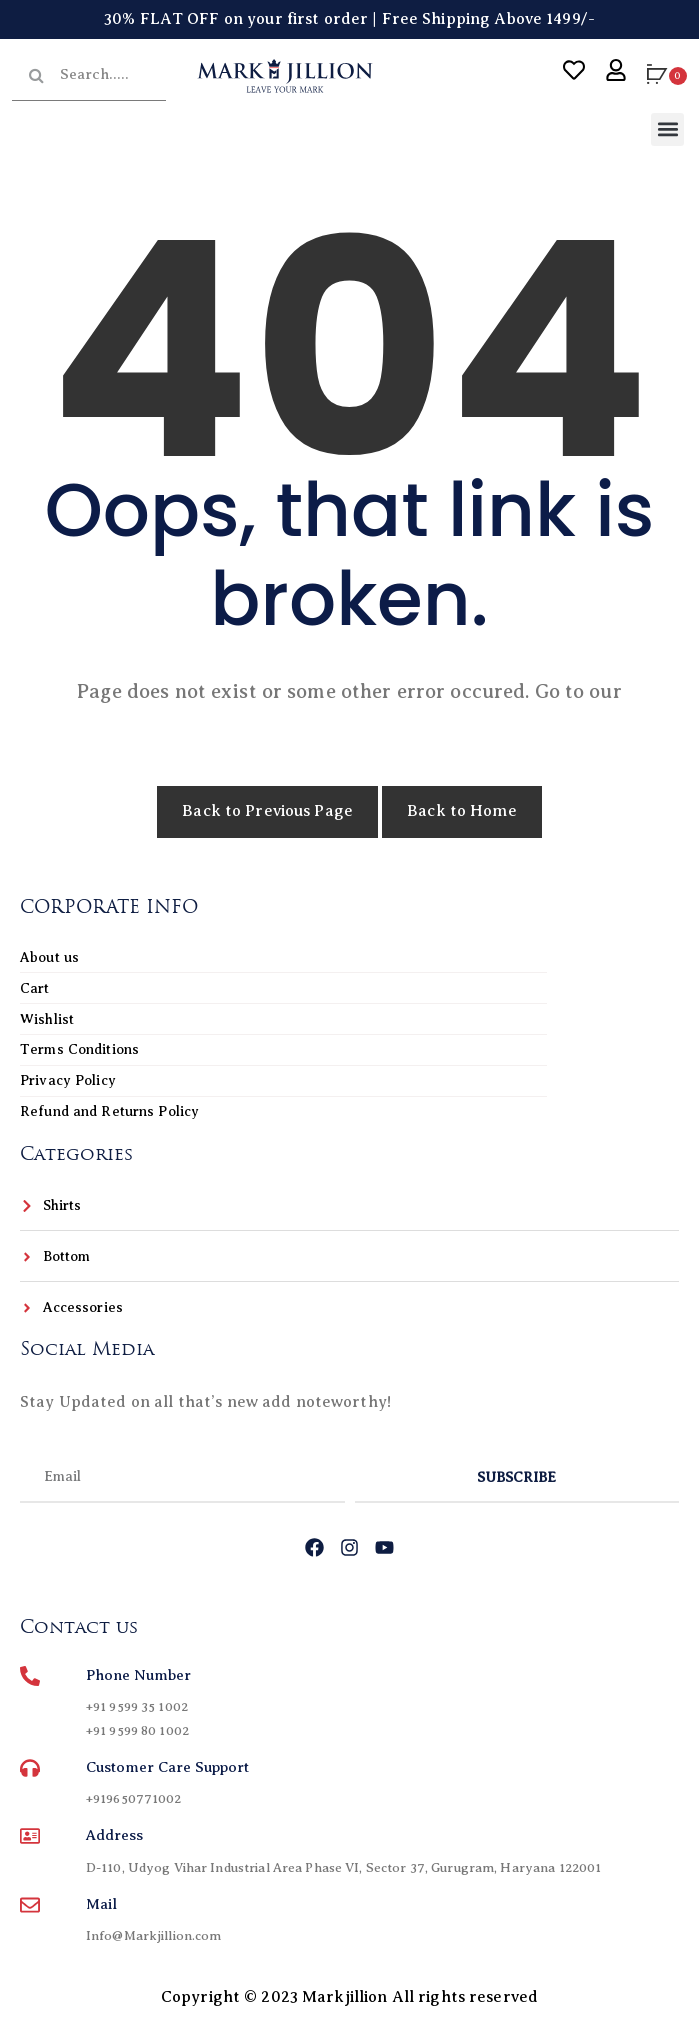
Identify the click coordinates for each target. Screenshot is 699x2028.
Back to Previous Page (267, 811)
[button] (667, 129)
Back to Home (462, 811)
